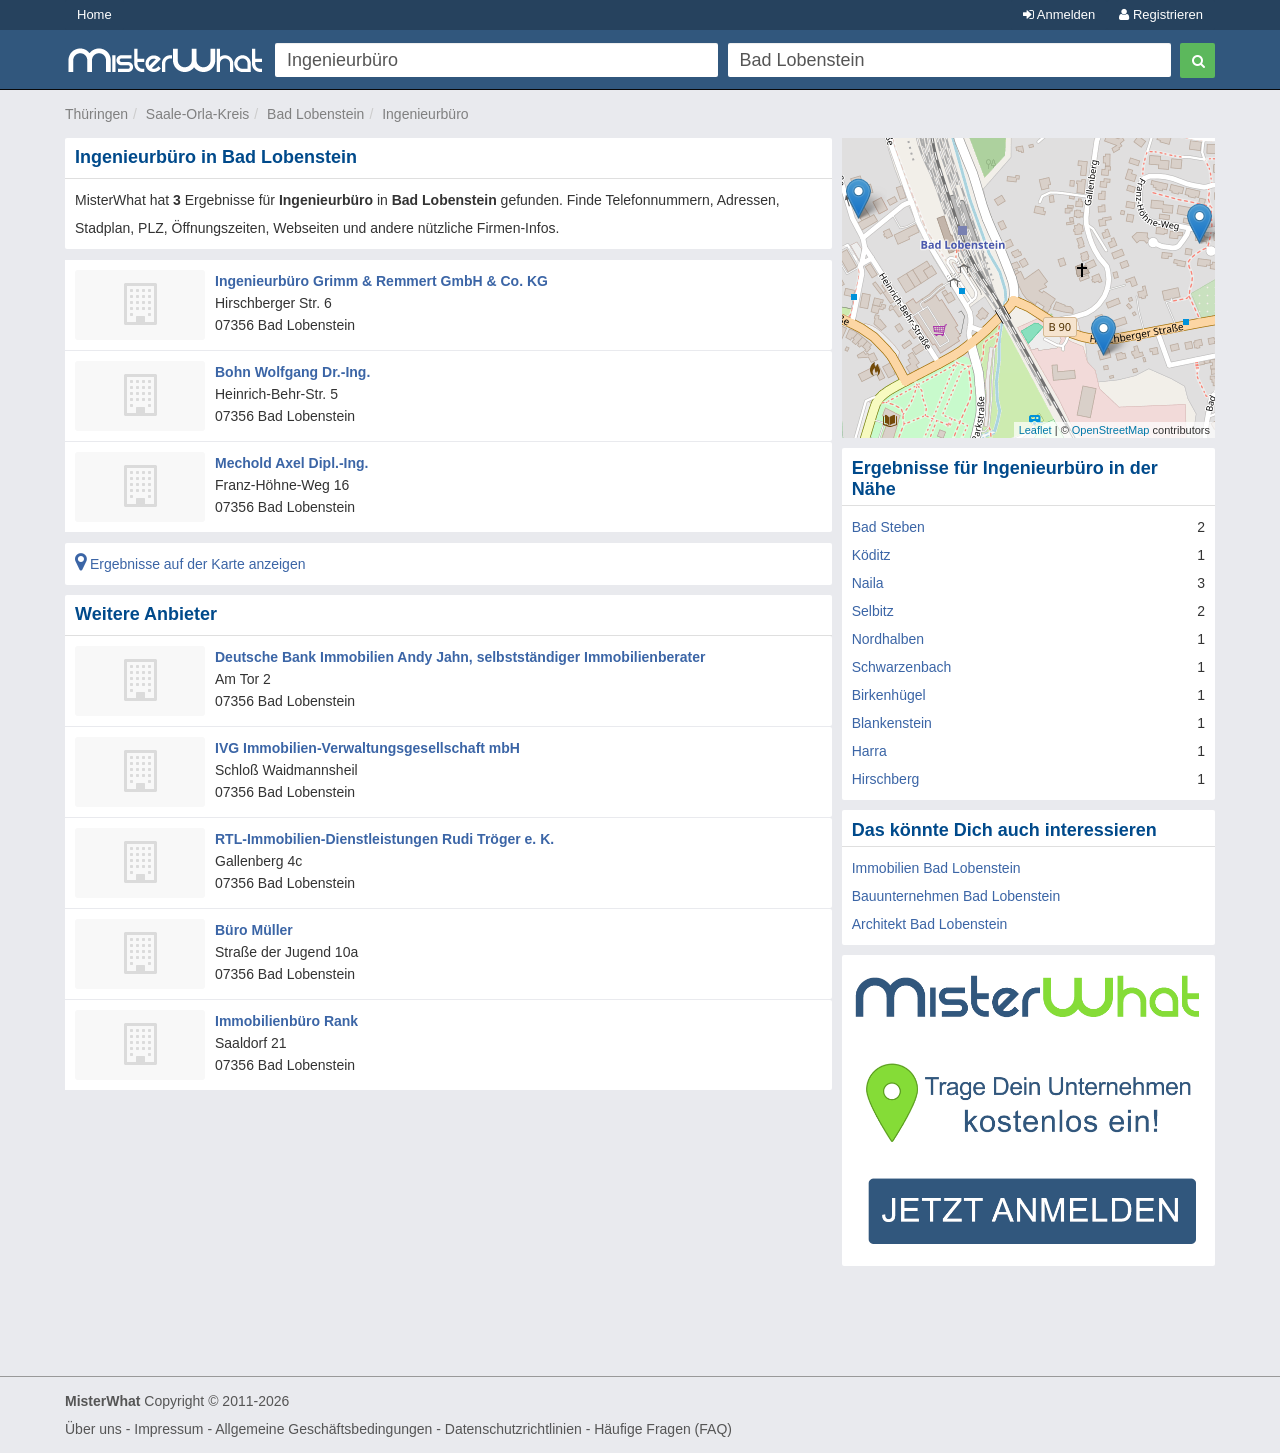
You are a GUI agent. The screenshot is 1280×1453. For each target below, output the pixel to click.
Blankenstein (892, 723)
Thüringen (96, 114)
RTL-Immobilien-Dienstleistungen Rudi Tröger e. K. (384, 839)
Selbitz (873, 611)
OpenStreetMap (1111, 430)
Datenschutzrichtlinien (513, 1429)
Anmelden (1059, 14)
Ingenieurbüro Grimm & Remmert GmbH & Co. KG (381, 281)
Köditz (871, 555)
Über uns (93, 1429)
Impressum (168, 1429)
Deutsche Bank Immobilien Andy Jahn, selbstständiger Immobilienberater (460, 657)
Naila (868, 583)
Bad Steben (888, 527)
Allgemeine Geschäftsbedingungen (323, 1429)
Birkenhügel (889, 695)
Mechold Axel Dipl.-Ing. (292, 463)
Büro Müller (254, 930)
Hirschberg (886, 779)
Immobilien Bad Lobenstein (936, 868)
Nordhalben (888, 639)
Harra (869, 751)
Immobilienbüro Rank (286, 1021)
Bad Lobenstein (315, 114)
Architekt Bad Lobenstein (930, 924)
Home (94, 14)
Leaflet (1035, 430)
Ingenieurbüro (425, 114)
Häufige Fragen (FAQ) (663, 1429)
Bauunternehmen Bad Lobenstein (956, 896)
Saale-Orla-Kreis (197, 114)
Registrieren (1161, 14)
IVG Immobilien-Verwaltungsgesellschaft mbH (367, 748)
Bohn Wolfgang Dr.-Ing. (292, 372)
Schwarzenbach (902, 667)
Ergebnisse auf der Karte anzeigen (190, 564)
